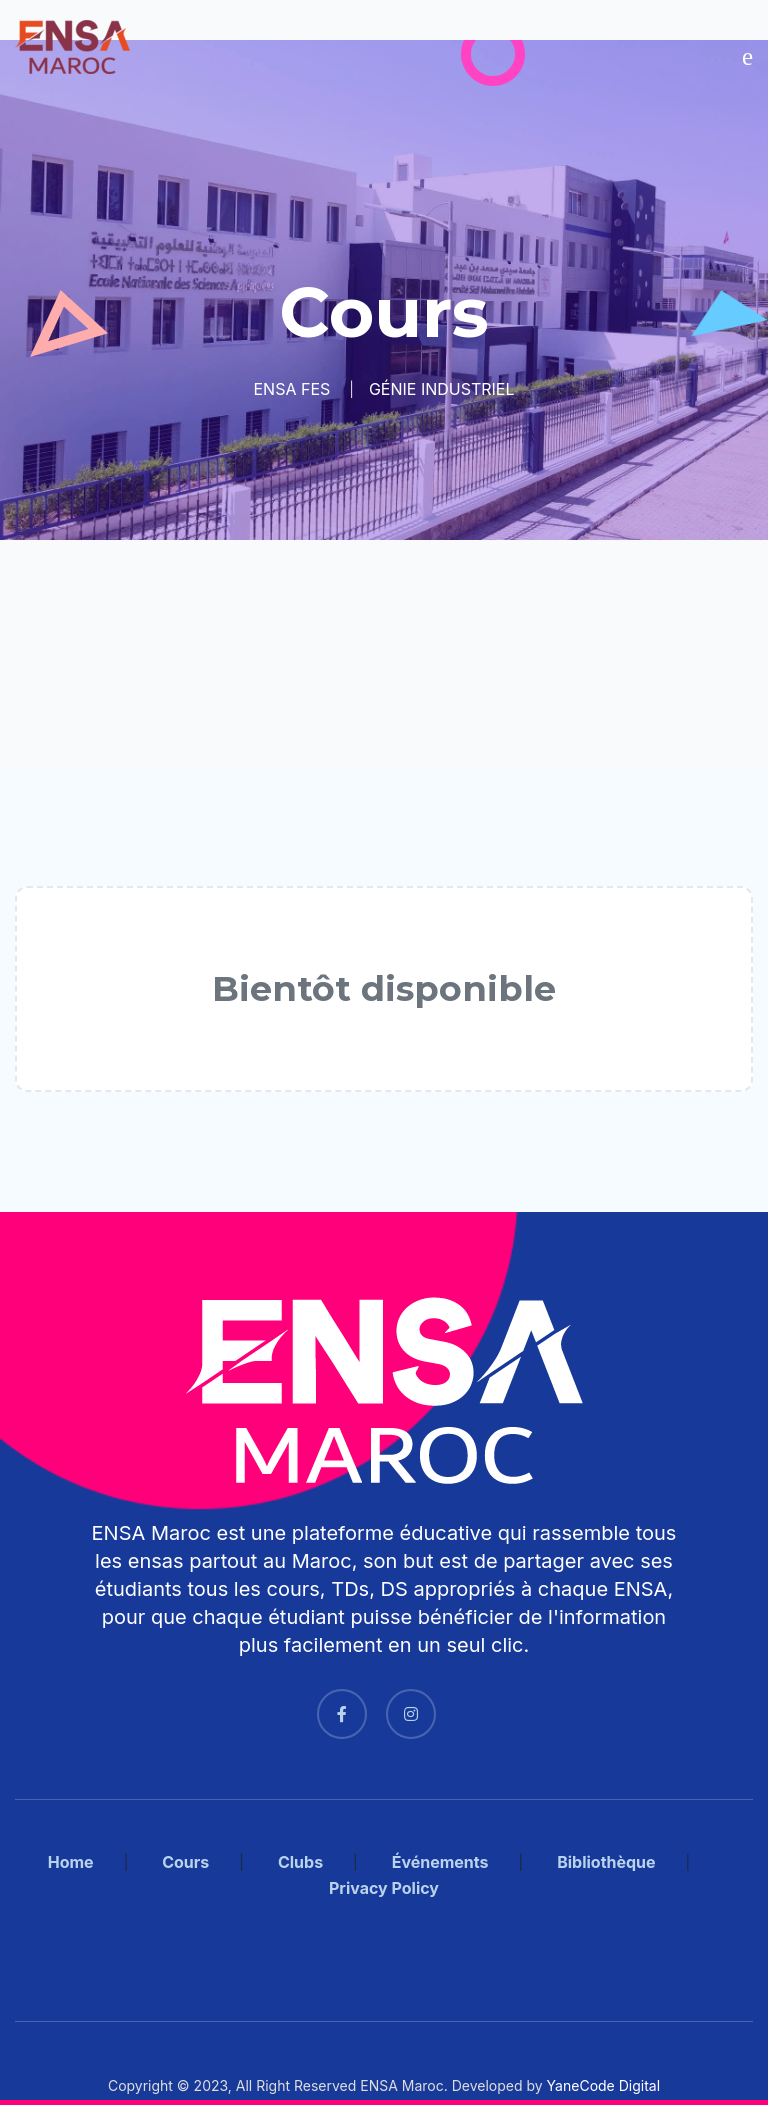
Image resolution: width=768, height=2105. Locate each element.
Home (71, 1862)
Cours (185, 1862)
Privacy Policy (384, 1888)
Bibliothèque (606, 1862)
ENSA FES (291, 389)
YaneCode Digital (603, 2085)
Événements (440, 1862)
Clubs (300, 1862)
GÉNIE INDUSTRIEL (442, 389)
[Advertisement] (384, 653)
